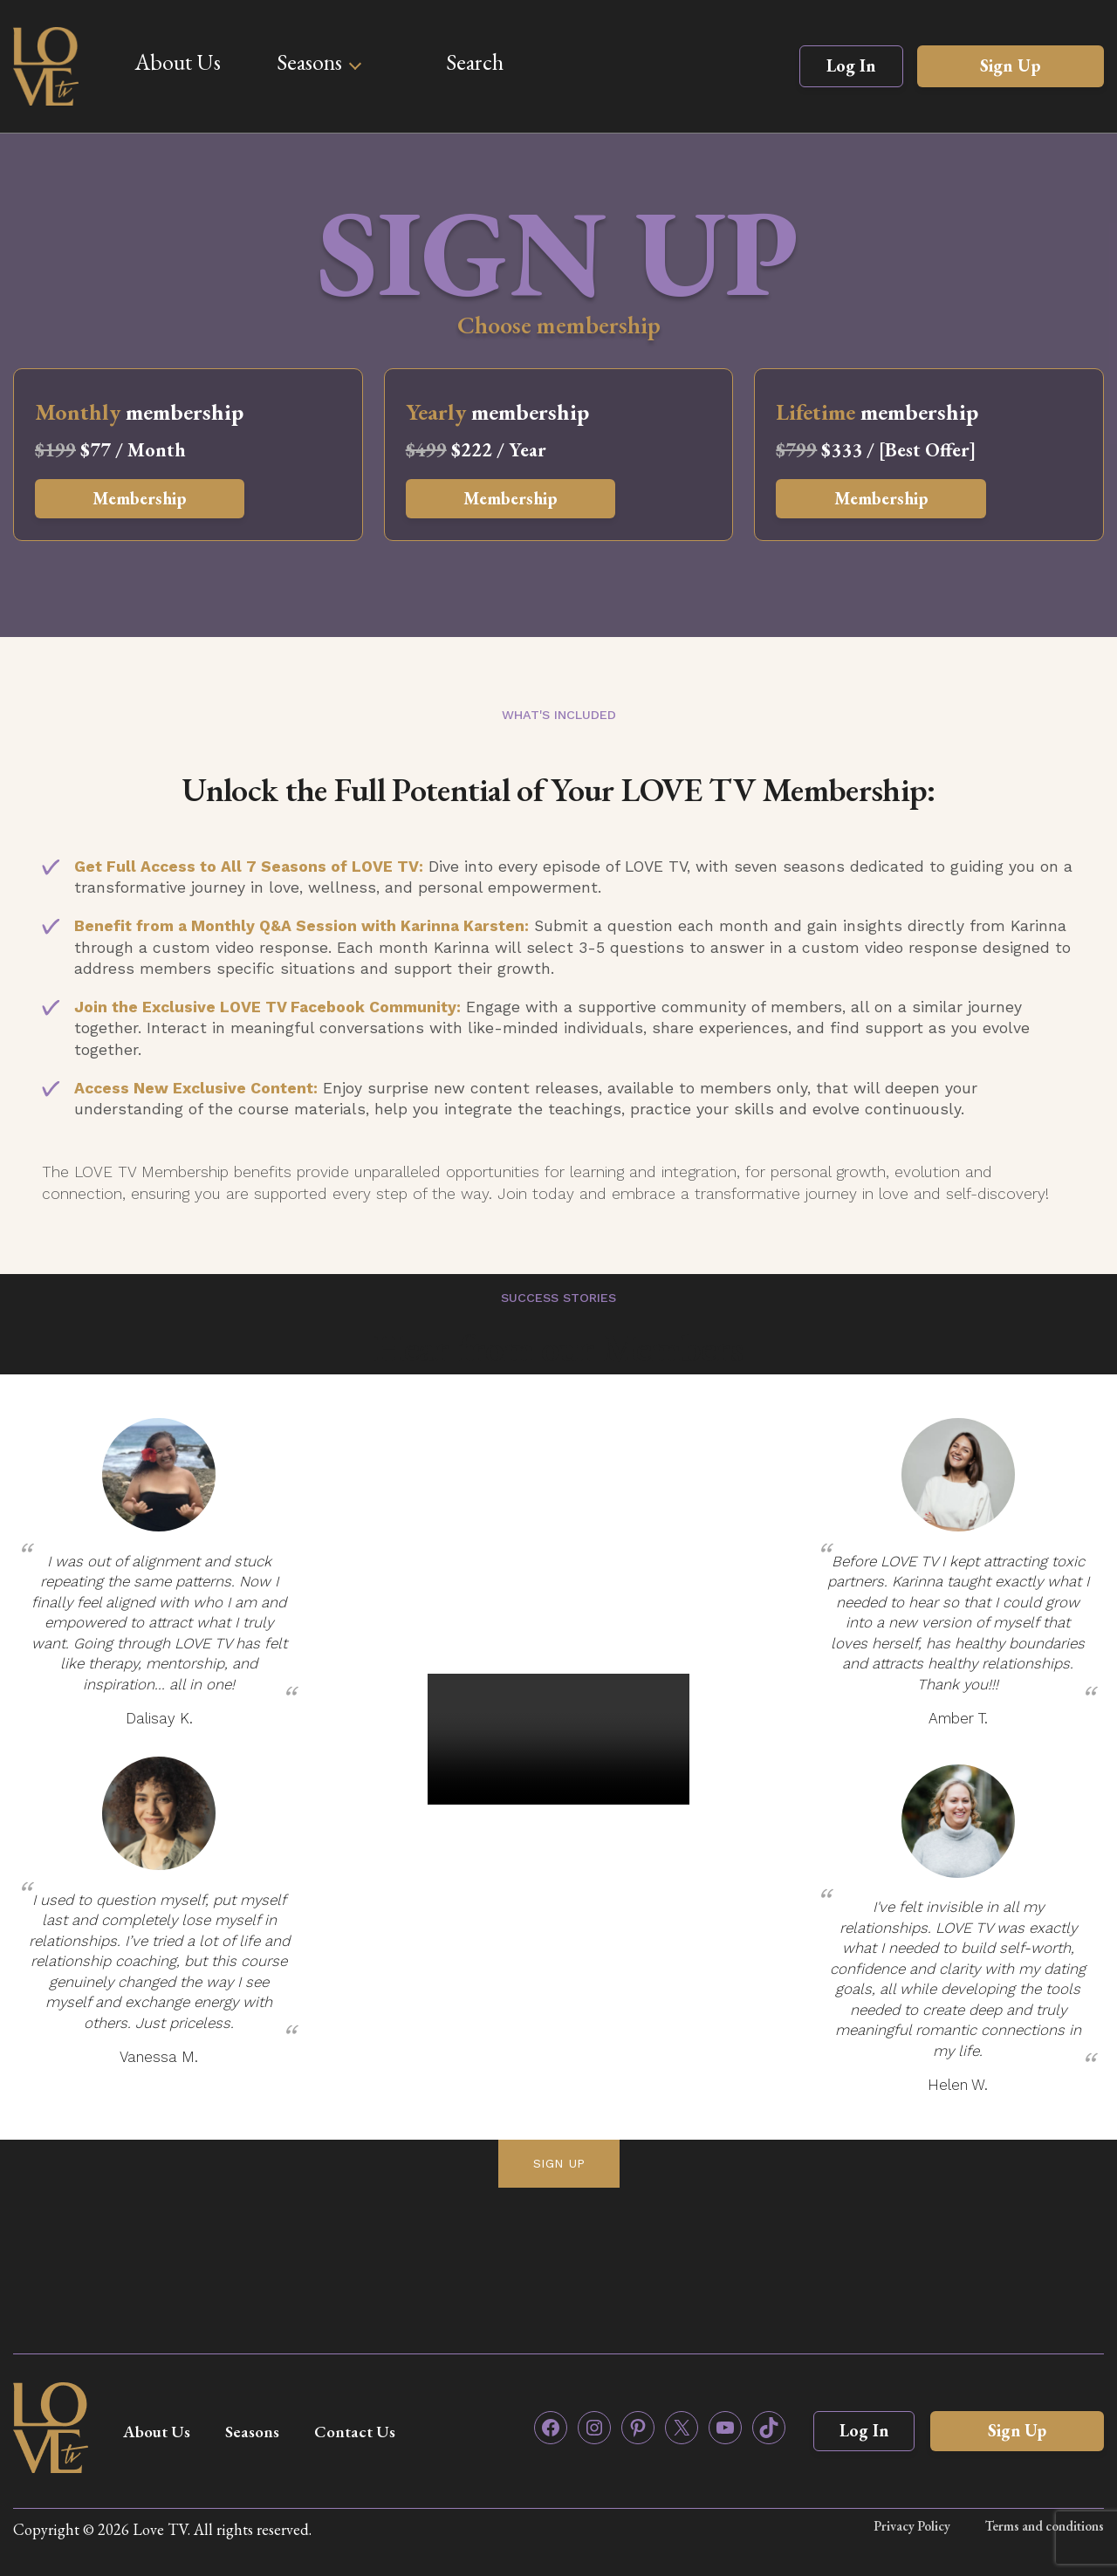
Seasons (309, 62)
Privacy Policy (911, 2526)
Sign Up (1010, 65)
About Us (177, 62)
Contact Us (368, 2431)
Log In (851, 65)
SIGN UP (559, 2163)
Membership (145, 499)
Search (475, 62)
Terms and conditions (1044, 2526)
